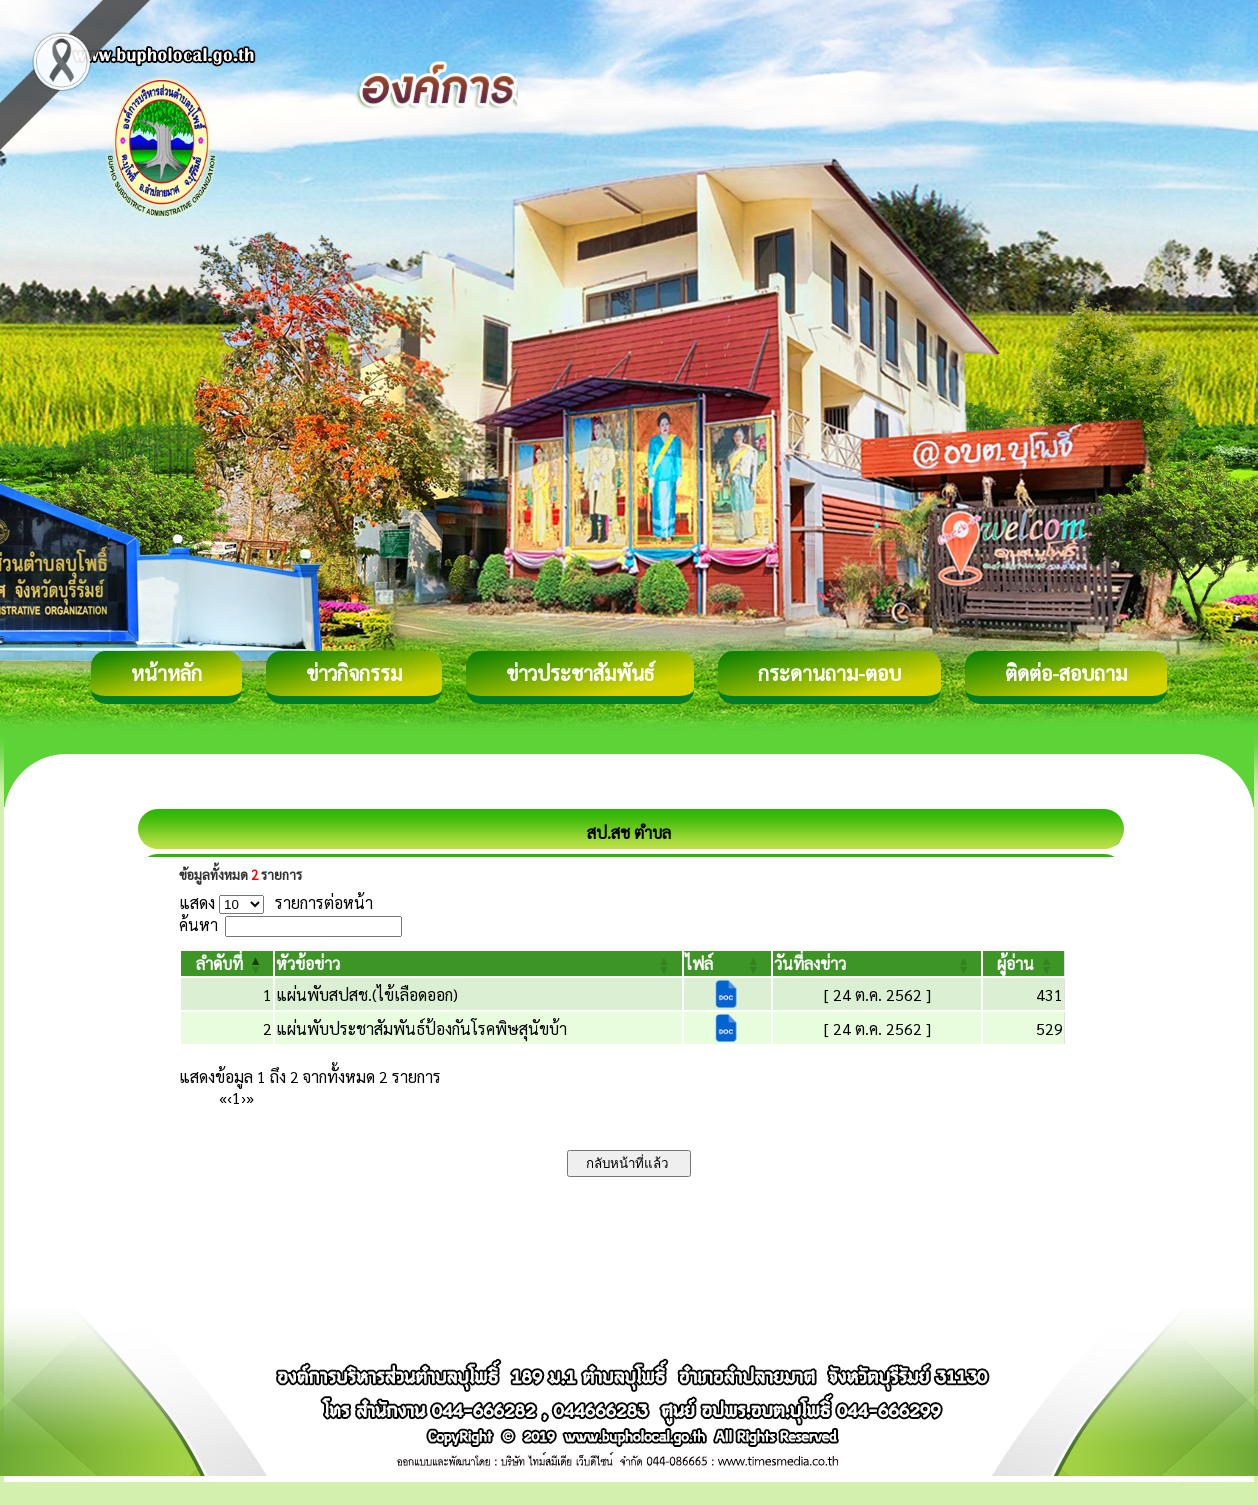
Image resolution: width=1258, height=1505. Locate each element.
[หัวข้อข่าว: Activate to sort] (478, 963)
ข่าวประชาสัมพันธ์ (580, 673)
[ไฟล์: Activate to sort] (727, 963)
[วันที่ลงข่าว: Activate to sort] (877, 963)
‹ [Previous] (229, 1097)
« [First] (223, 1097)
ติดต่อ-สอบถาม (1066, 673)
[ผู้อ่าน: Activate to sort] (1024, 963)
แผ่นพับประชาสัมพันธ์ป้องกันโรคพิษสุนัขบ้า (421, 1028)
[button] (219, 963)
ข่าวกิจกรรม (354, 673)
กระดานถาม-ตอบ (829, 673)
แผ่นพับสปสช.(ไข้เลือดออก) (367, 994)
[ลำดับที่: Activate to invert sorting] (227, 963)
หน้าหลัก (166, 673)
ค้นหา (198, 924)
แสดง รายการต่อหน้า (276, 902)
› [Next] (243, 1097)
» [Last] (250, 1097)
